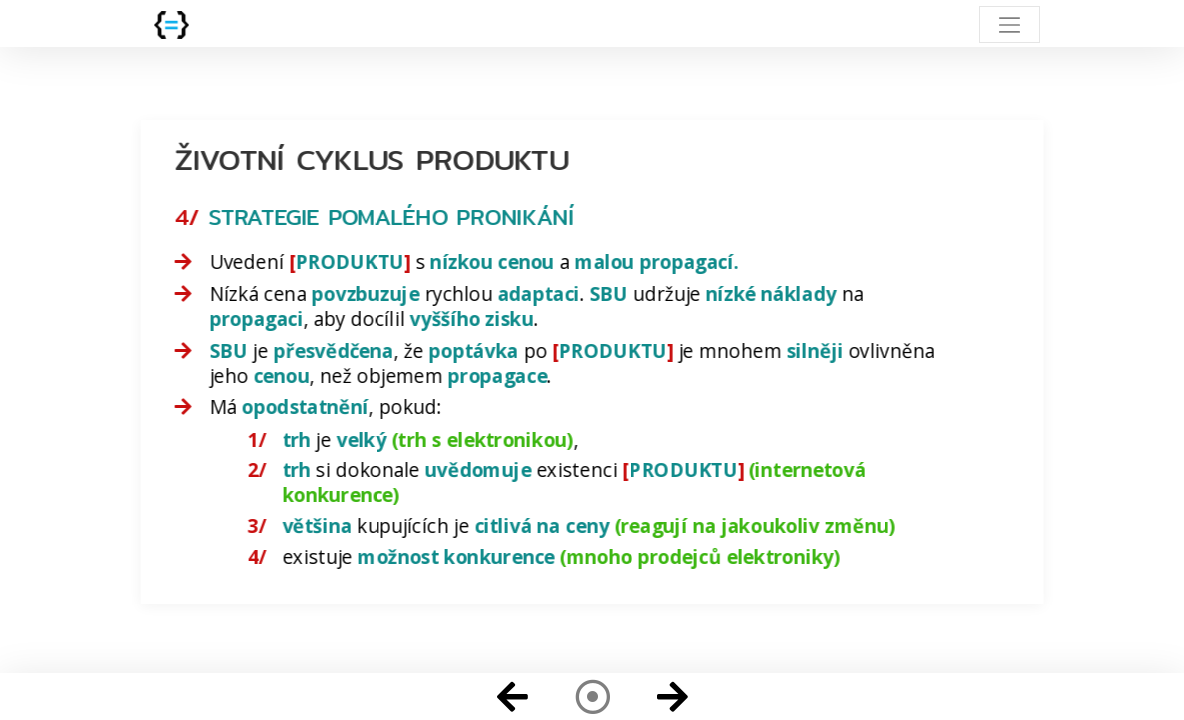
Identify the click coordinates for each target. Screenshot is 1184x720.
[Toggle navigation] (1009, 24)
